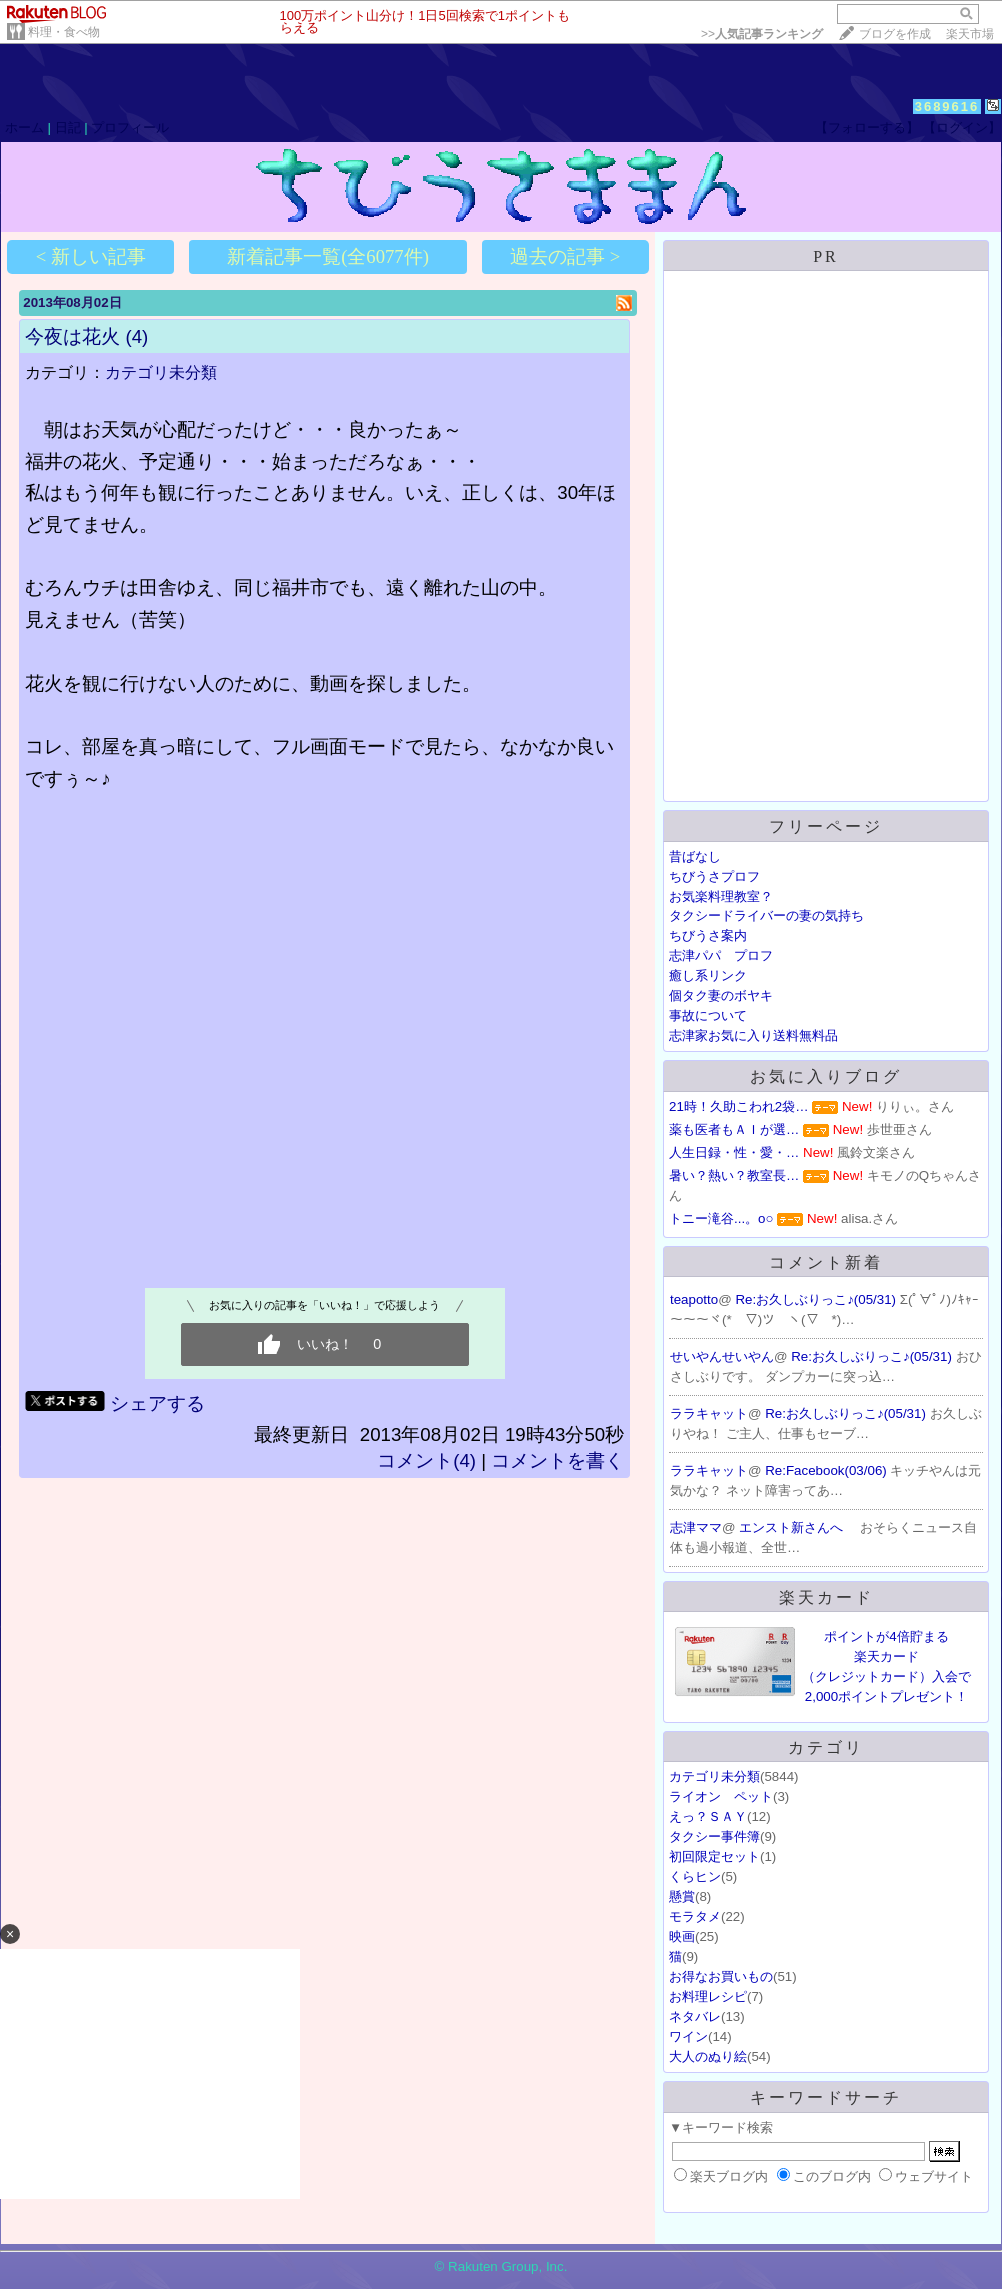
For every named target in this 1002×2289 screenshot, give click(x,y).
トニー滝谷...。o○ (721, 1218)
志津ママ (696, 1527)
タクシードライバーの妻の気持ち (766, 915)
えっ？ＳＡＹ (708, 1816)
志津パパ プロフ (721, 955)
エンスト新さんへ (793, 1527)
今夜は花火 (72, 336)
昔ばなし (695, 856)
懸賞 (682, 1896)
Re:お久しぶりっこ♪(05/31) (817, 1299)
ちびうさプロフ (714, 876)
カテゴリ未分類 (161, 372)
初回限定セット (714, 1856)
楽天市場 (970, 34)
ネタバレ (695, 2016)
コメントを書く (557, 1460)
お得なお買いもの (721, 1976)
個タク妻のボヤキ (721, 995)
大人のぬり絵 (708, 2056)
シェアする (157, 1403)
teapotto (694, 1299)
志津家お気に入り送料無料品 (753, 1035)
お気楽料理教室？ (721, 896)
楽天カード (826, 1597)
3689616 (947, 106)
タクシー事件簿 (714, 1836)
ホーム (24, 127)
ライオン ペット (721, 1796)
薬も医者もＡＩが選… (734, 1129)
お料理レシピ (708, 1996)
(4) (136, 336)
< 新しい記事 (91, 256)
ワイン (688, 2036)
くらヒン (695, 1876)
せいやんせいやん (722, 1356)
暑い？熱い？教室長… (734, 1175)
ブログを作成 (895, 34)
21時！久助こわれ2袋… (739, 1106)
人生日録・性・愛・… (734, 1152)
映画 (682, 1936)
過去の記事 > (565, 256)
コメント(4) (426, 1460)
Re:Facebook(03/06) (827, 1470)
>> (762, 34)
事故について (708, 1015)
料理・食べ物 (64, 32)
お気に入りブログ (826, 1076)
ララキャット (709, 1413)
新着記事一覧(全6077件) (328, 256)
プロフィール (130, 127)
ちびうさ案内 (708, 935)
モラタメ (695, 1916)
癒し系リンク (708, 975)
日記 (68, 127)
